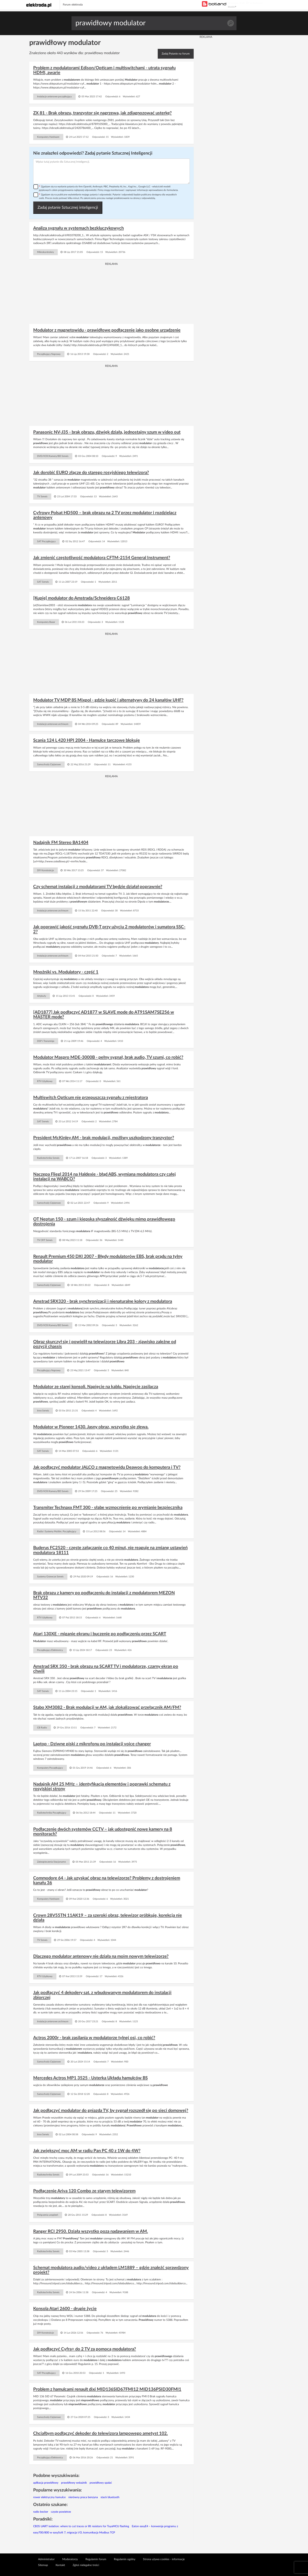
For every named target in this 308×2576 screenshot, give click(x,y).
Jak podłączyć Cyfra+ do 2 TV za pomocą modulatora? (84, 2349)
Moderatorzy (70, 2559)
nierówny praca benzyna (83, 2497)
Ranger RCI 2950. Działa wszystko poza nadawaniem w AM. (90, 2231)
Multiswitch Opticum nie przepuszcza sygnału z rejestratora (90, 1097)
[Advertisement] (111, 293)
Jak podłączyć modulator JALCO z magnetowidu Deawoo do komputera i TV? (107, 1467)
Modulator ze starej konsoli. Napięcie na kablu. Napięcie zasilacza (95, 1387)
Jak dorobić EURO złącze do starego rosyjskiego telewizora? (91, 472)
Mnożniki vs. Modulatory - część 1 (65, 972)
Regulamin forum (95, 2559)
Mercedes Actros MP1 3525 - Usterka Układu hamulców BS (90, 2078)
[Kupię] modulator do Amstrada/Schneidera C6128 (81, 598)
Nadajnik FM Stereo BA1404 (60, 842)
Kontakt (60, 2565)
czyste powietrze (61, 2511)
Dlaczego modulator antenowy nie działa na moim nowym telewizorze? (101, 1956)
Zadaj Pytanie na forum (176, 53)
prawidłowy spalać (101, 2482)
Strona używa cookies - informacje (164, 2559)
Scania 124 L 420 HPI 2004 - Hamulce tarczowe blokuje (86, 740)
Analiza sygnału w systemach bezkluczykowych (78, 228)
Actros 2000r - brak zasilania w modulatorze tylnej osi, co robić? (94, 2038)
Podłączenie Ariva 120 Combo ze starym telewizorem (84, 2191)
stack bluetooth (110, 2497)
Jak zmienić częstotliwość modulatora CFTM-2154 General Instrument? (101, 558)
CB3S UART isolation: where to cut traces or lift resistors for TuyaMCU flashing (81, 2526)
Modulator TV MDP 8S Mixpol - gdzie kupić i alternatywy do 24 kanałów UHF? (108, 700)
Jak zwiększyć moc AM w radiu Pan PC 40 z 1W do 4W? (86, 2151)
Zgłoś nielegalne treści (86, 2565)
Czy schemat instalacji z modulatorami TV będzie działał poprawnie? (97, 886)
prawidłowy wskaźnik (74, 2482)
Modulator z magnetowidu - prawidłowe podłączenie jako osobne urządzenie (107, 330)
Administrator (46, 2559)
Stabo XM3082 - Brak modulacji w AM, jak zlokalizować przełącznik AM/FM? (107, 1707)
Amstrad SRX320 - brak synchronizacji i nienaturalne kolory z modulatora (102, 1301)
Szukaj (230, 23)
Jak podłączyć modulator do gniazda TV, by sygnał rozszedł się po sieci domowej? (110, 2110)
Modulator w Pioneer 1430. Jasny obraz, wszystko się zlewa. (90, 1427)
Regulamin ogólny (124, 2559)
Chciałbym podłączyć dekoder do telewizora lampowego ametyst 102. (100, 2433)
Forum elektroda (73, 4)
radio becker (40, 2511)
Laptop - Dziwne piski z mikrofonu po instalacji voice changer (92, 1744)
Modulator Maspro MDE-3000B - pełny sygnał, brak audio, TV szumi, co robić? (108, 1057)
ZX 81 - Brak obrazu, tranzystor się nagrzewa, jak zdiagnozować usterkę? (102, 113)
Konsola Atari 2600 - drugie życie (65, 2308)
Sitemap (43, 2565)
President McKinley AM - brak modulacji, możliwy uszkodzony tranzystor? (103, 1138)
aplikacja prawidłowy (45, 2482)
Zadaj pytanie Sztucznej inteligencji (68, 208)
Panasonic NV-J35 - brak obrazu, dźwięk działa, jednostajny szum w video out (107, 432)
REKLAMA (232, 6)
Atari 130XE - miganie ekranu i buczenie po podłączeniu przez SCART (99, 1634)
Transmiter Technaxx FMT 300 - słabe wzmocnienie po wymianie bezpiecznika (107, 1507)
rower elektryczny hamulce (49, 2497)
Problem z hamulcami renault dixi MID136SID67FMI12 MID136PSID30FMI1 (107, 2389)
